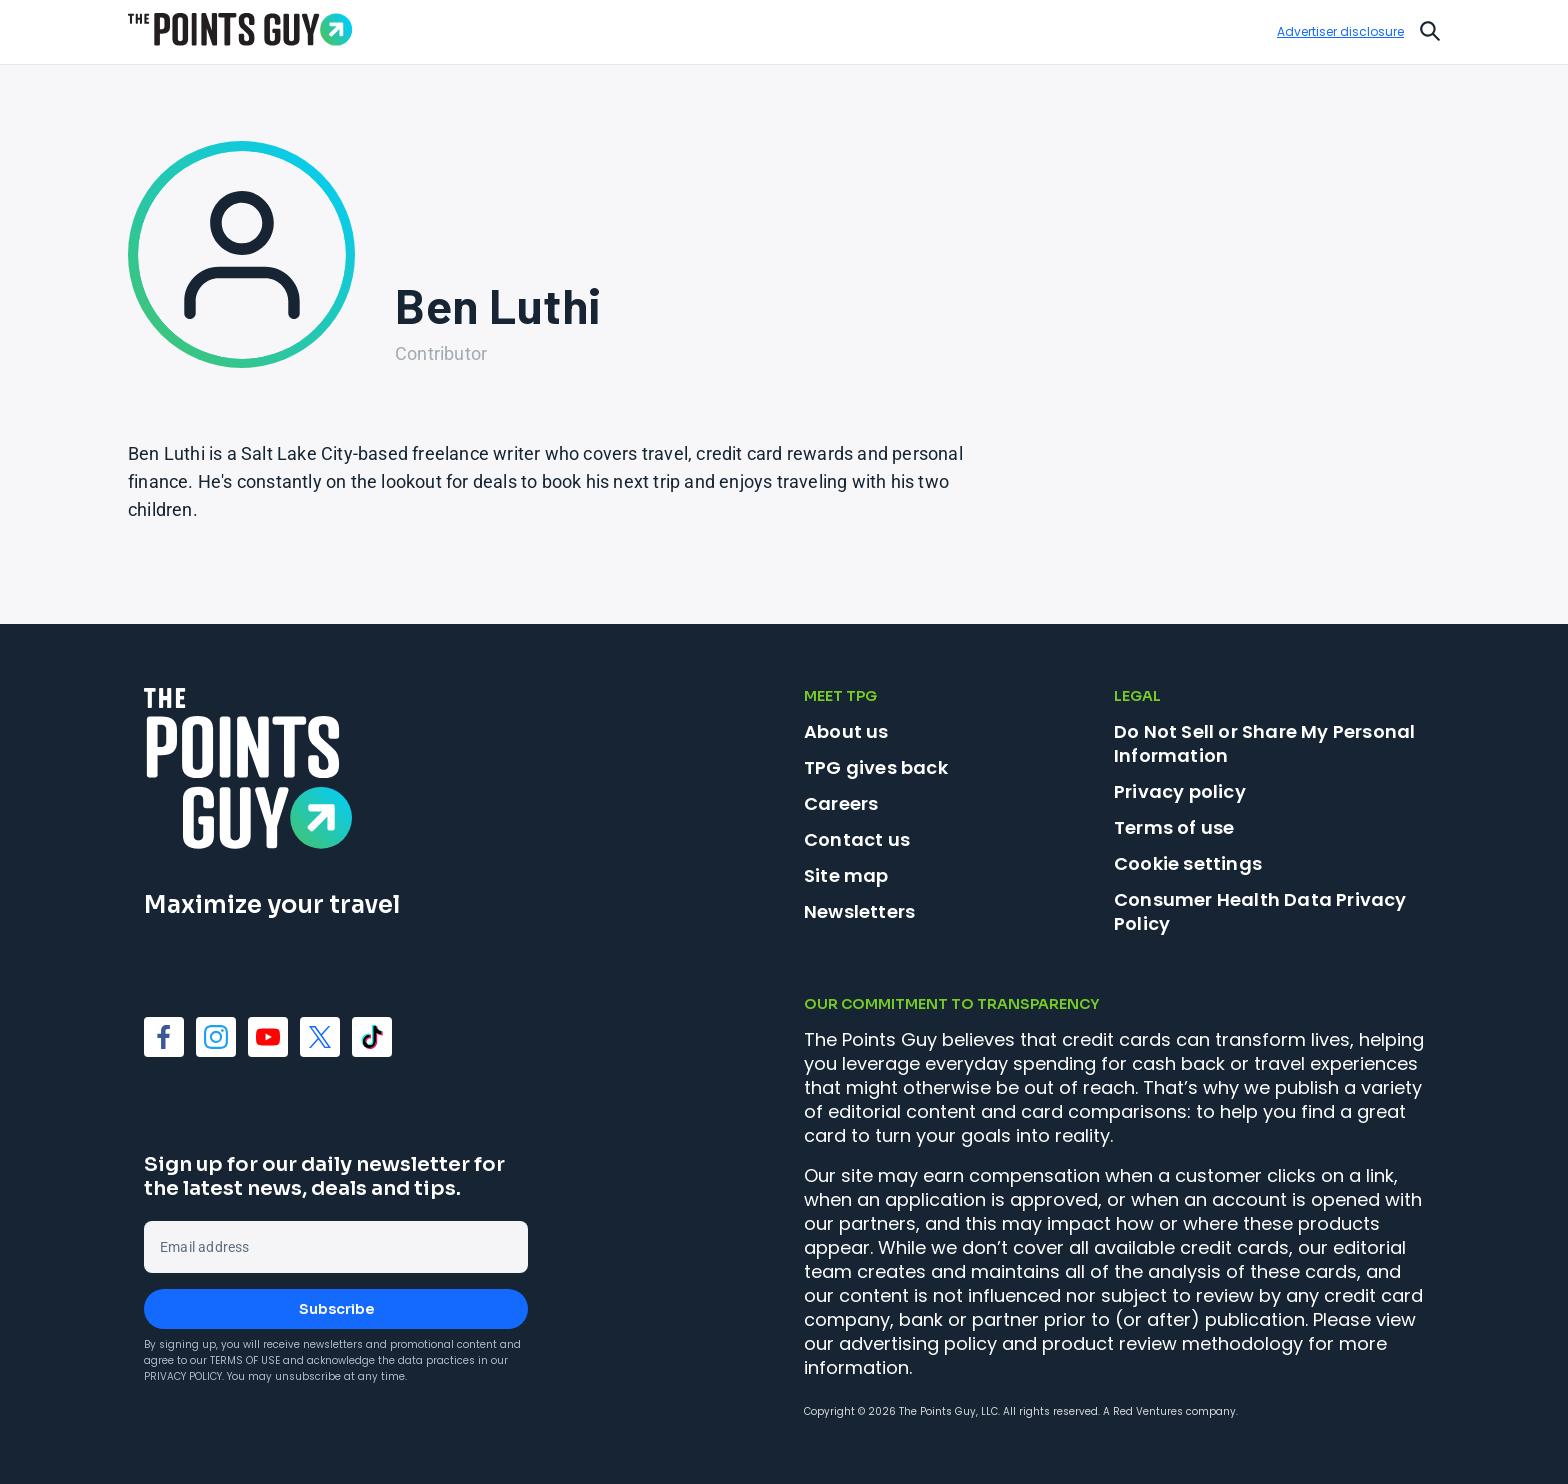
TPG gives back (876, 767)
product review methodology (1172, 1343)
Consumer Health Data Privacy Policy (1260, 911)
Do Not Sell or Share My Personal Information (1264, 743)
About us (846, 731)
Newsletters (859, 911)
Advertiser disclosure (1340, 32)
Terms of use (1174, 827)
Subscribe (336, 1309)
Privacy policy (1180, 791)
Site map (846, 875)
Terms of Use (245, 1360)
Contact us (857, 839)
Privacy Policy (183, 1376)
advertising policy (918, 1343)
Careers (841, 803)
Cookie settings (1188, 864)
